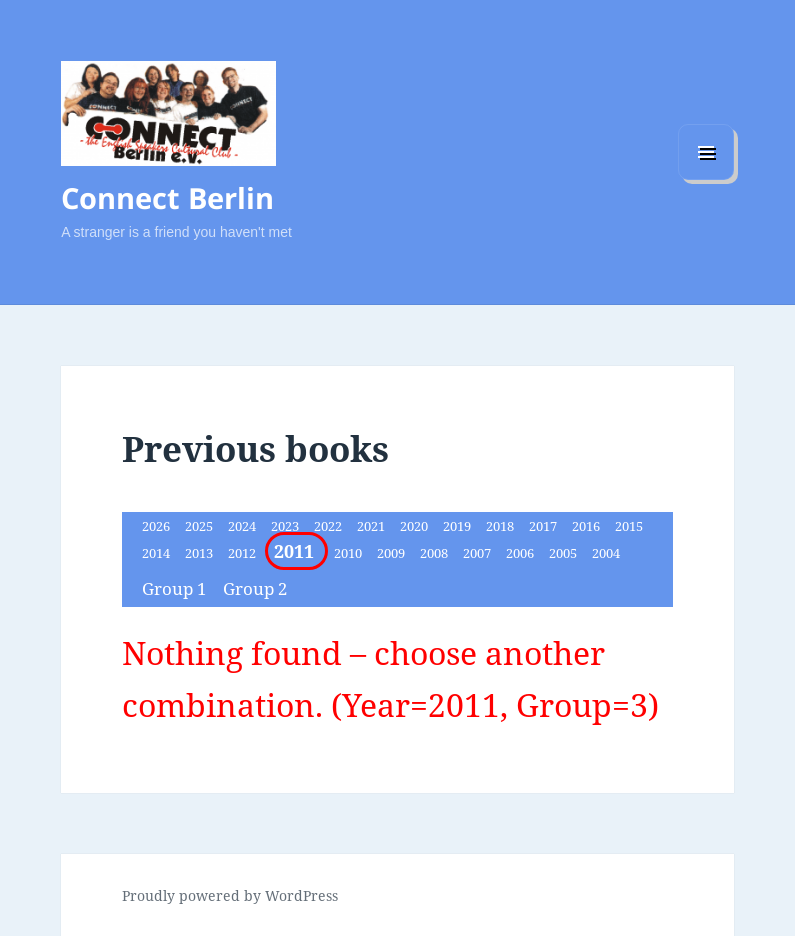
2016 (587, 526)
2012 (243, 553)
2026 (157, 526)
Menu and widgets (706, 179)
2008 (435, 553)
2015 (629, 526)
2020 (415, 526)
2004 (606, 553)
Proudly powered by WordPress (230, 895)
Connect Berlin (167, 197)
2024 (243, 526)
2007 (478, 553)
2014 (157, 553)
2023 (286, 526)
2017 (544, 526)
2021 (372, 526)
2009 (392, 553)
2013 (200, 553)
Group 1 (176, 588)
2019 (458, 526)
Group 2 (255, 588)
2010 (349, 553)
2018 (501, 526)
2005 (564, 553)
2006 (521, 553)
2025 (200, 526)
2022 (329, 526)
